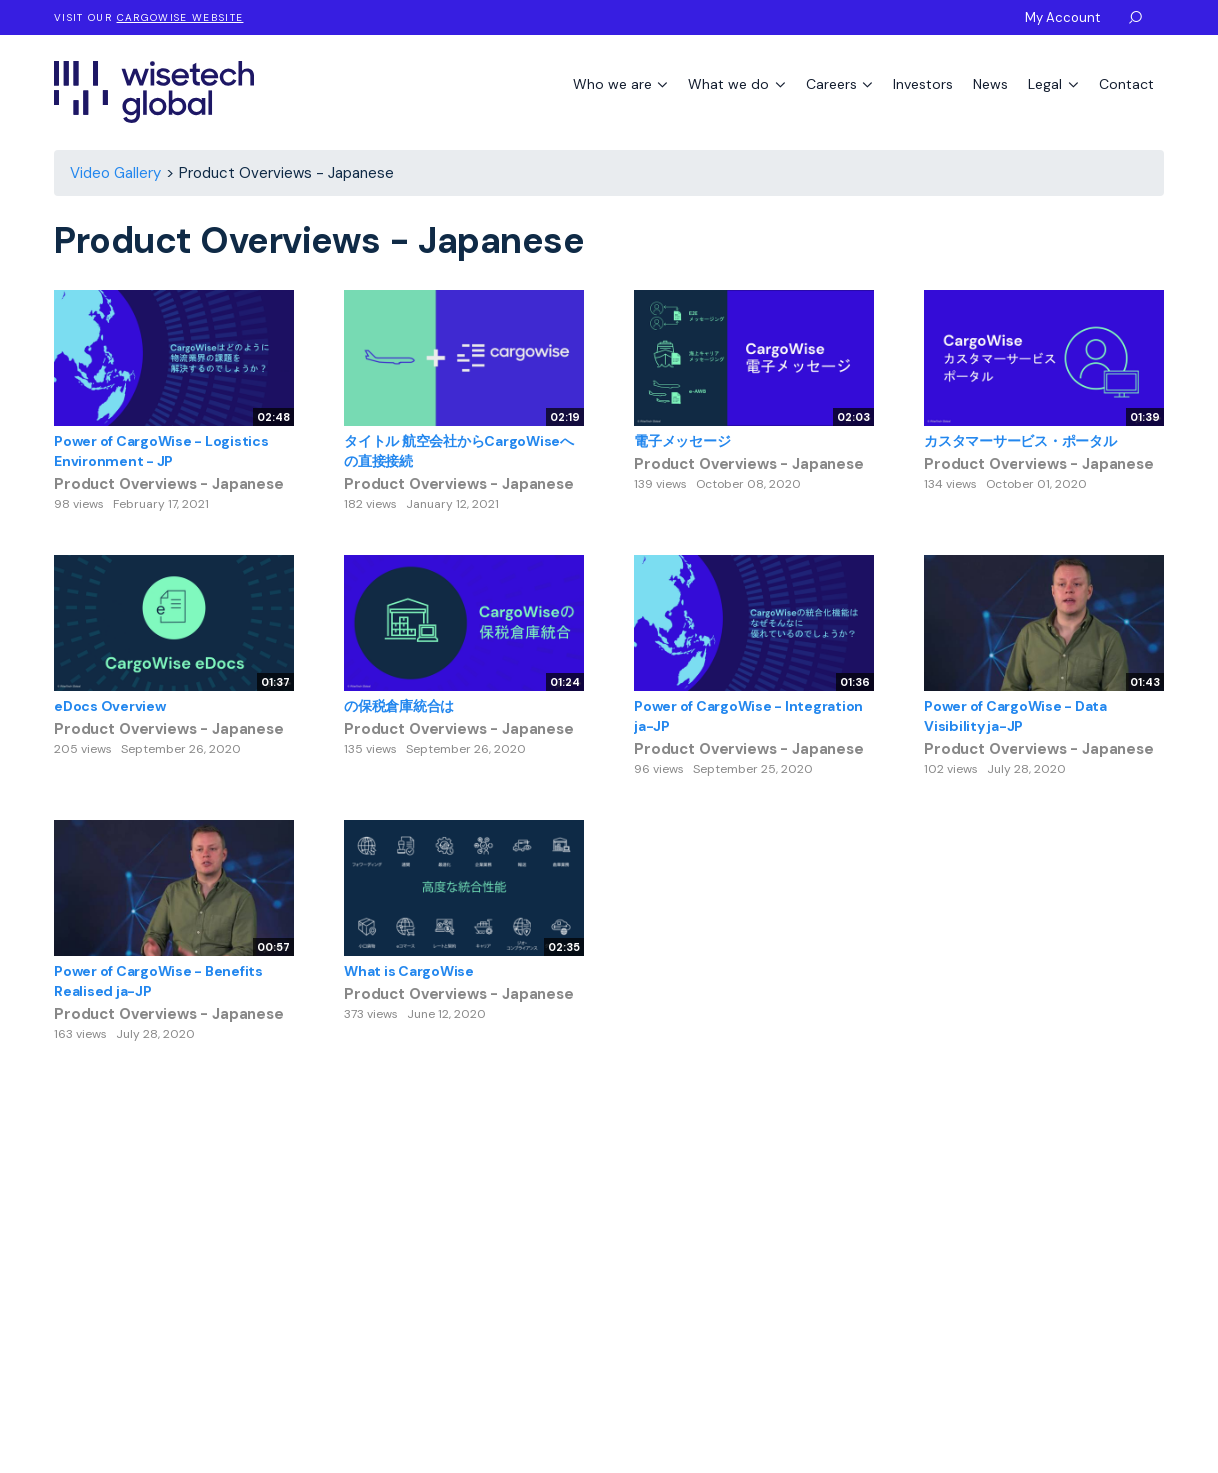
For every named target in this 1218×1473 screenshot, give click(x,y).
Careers (833, 84)
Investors (923, 84)
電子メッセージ (682, 441)
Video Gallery (115, 173)
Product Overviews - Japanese (169, 484)
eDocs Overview (110, 706)
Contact (1126, 84)
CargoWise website (180, 17)
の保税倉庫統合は (399, 706)
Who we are (614, 84)
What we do (730, 84)
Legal (1047, 84)
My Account (1062, 17)
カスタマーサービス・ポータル (1020, 441)
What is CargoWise (409, 971)
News (990, 84)
